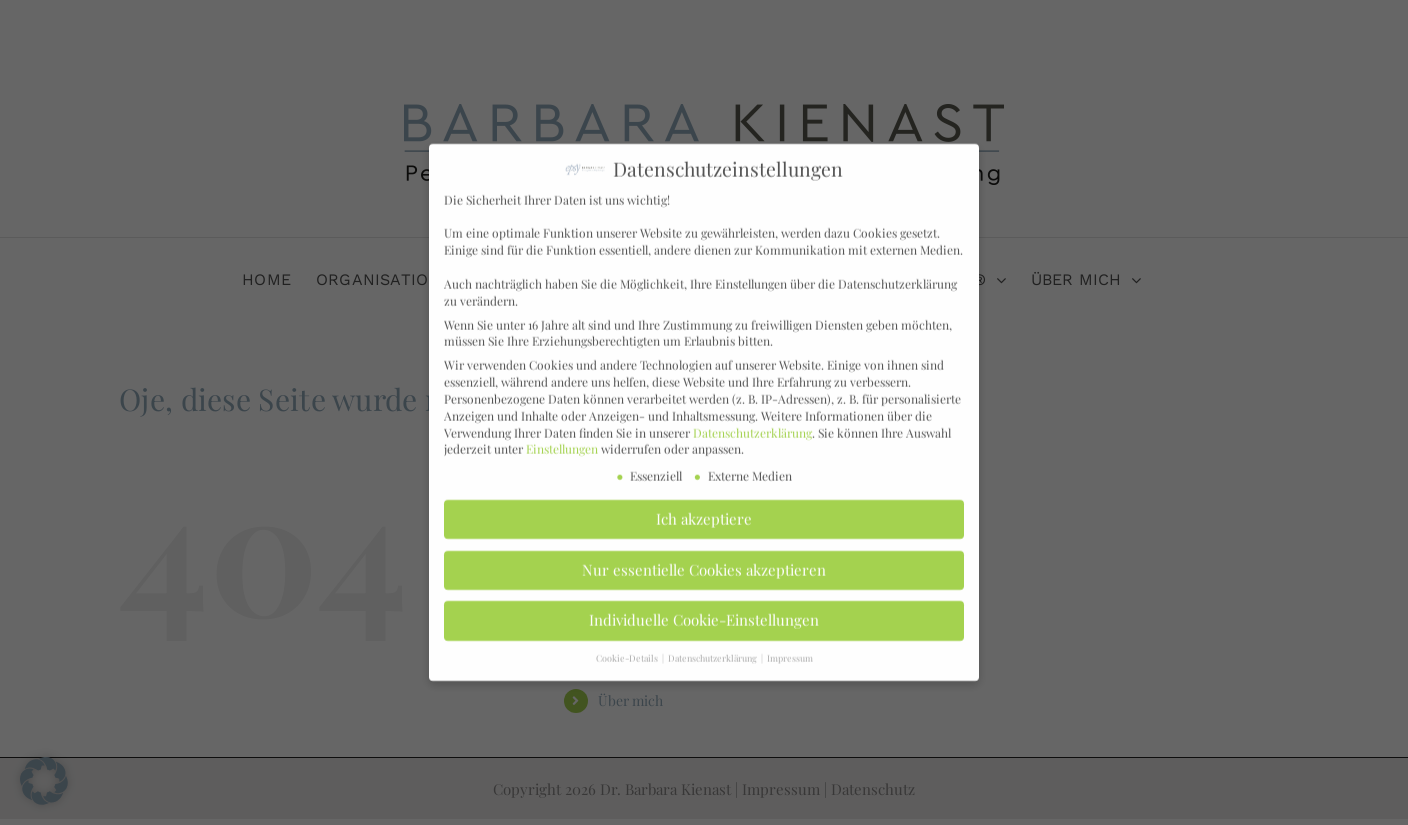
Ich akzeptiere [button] (704, 511)
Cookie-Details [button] (628, 649)
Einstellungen (562, 440)
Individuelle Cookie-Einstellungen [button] (704, 612)
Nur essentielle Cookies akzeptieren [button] (704, 561)
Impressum (790, 649)
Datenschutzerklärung (752, 424)
